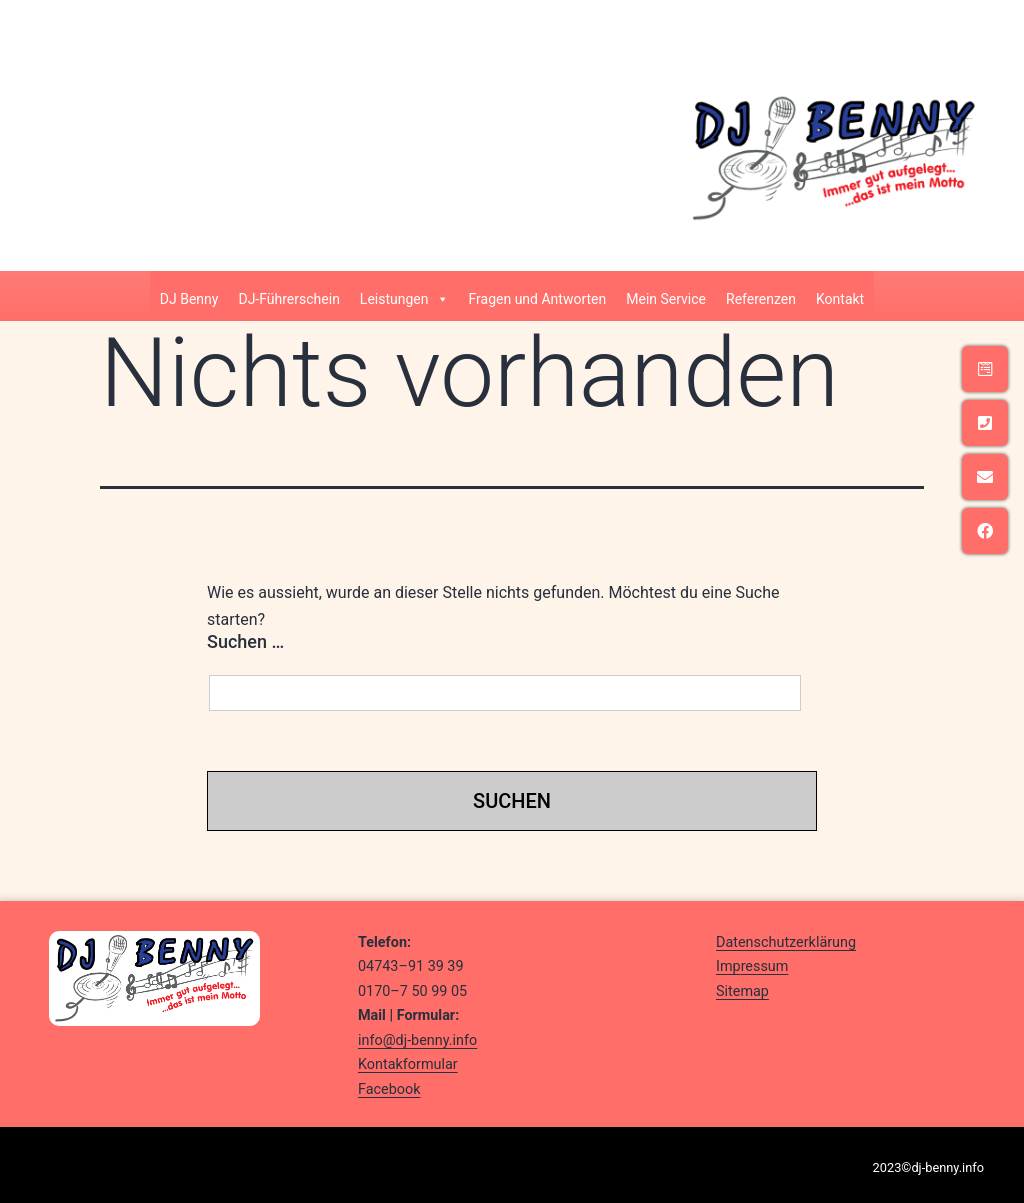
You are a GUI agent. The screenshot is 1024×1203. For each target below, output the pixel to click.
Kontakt (840, 299)
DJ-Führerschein (288, 299)
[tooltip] (985, 369)
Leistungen (404, 295)
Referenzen (761, 299)
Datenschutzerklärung (786, 942)
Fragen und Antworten (538, 299)
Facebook (389, 1089)
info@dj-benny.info (417, 1040)
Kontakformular (408, 1064)
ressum (765, 966)
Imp (728, 966)
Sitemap (742, 991)
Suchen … (245, 641)
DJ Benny (189, 299)
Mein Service (666, 299)
